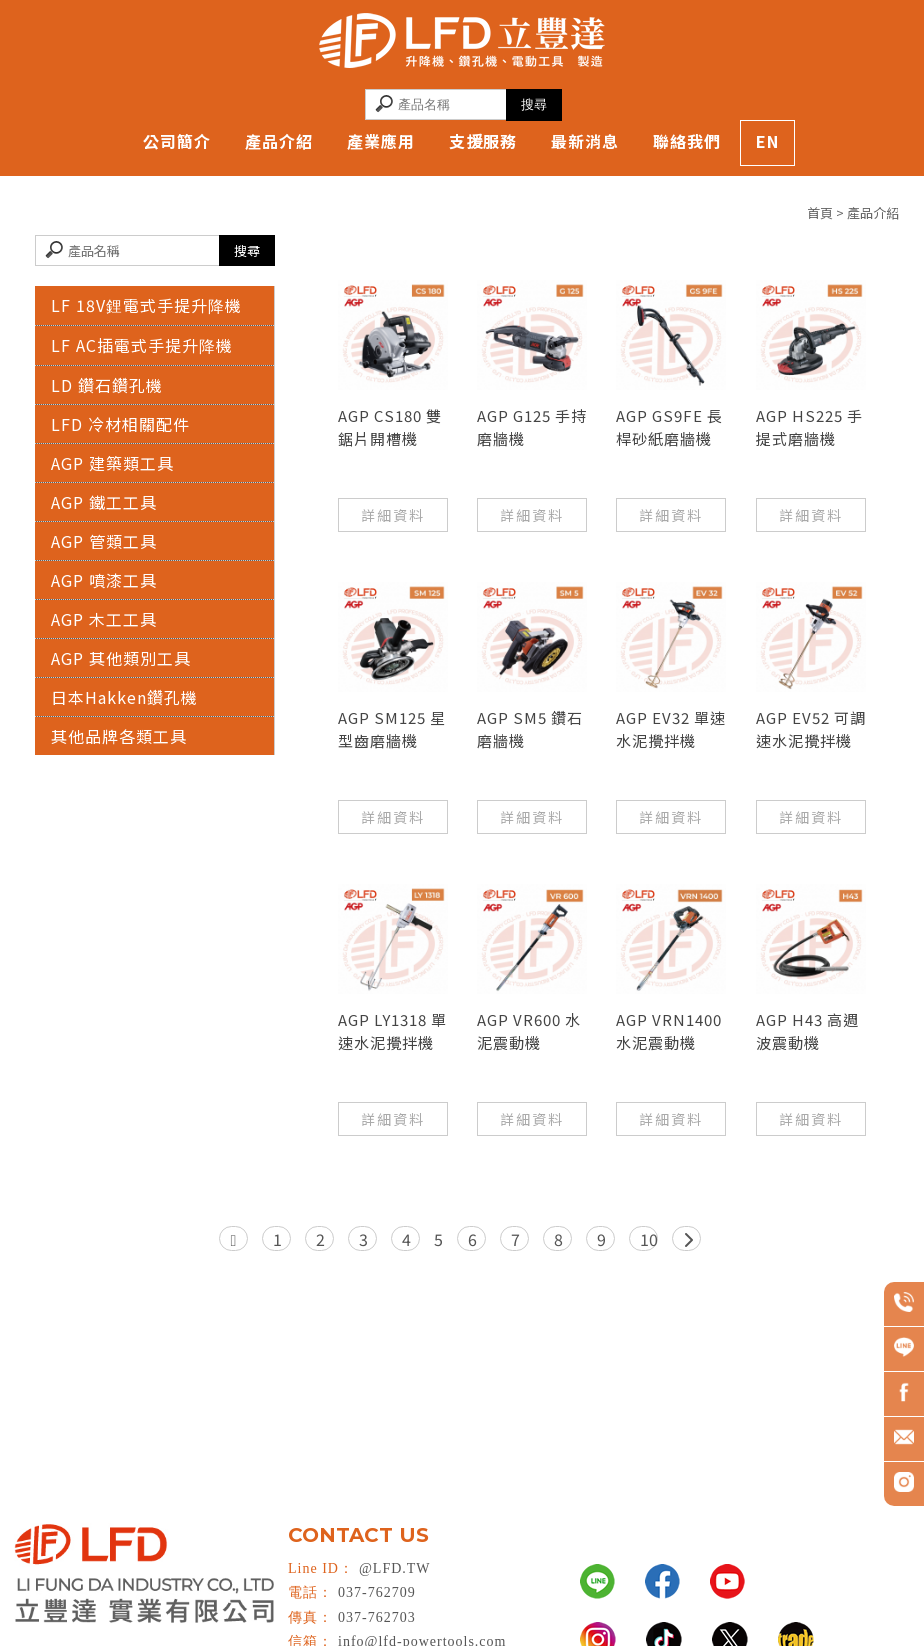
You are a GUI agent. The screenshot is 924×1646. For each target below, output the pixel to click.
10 (649, 1239)
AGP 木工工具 (104, 619)
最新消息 (585, 141)
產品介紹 (279, 141)
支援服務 (483, 141)
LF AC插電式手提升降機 (142, 345)
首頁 (820, 212)
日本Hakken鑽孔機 (124, 697)
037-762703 (377, 1617)
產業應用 (381, 141)
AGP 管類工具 (104, 541)
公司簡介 (177, 141)
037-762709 (377, 1592)
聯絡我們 (687, 141)
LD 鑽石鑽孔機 (107, 385)
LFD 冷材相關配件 (120, 424)
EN (767, 141)
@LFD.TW (395, 1568)
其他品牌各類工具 (119, 736)
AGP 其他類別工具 (121, 658)
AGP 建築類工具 (112, 463)
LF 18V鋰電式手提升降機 (146, 305)
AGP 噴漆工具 (104, 580)
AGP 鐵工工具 (104, 502)
